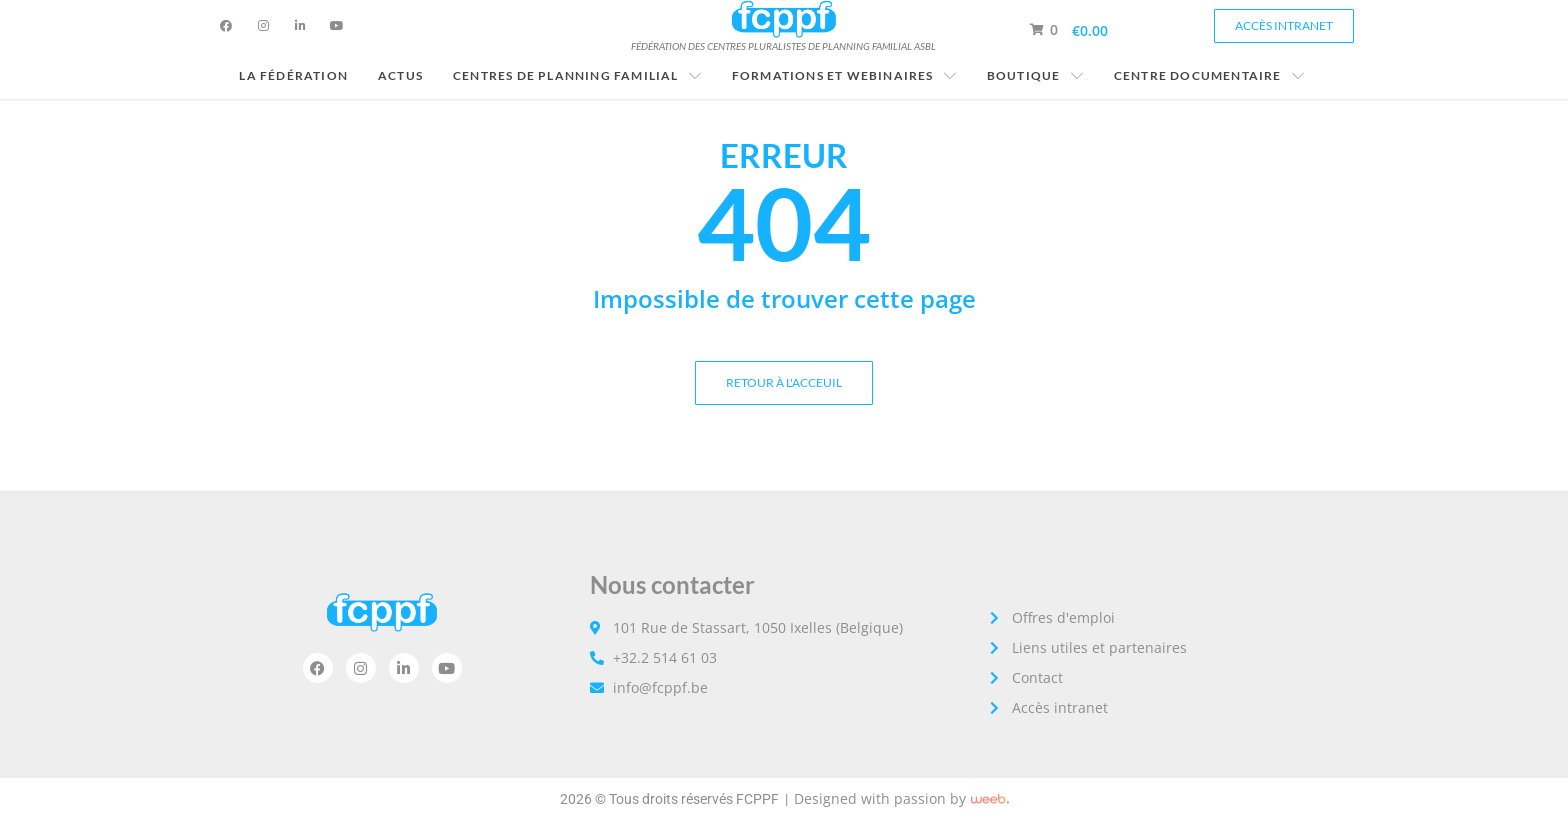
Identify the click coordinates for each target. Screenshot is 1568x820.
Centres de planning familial (577, 76)
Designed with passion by (880, 798)
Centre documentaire (1209, 76)
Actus (400, 75)
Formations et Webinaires (844, 76)
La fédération (293, 75)
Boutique (1035, 76)
